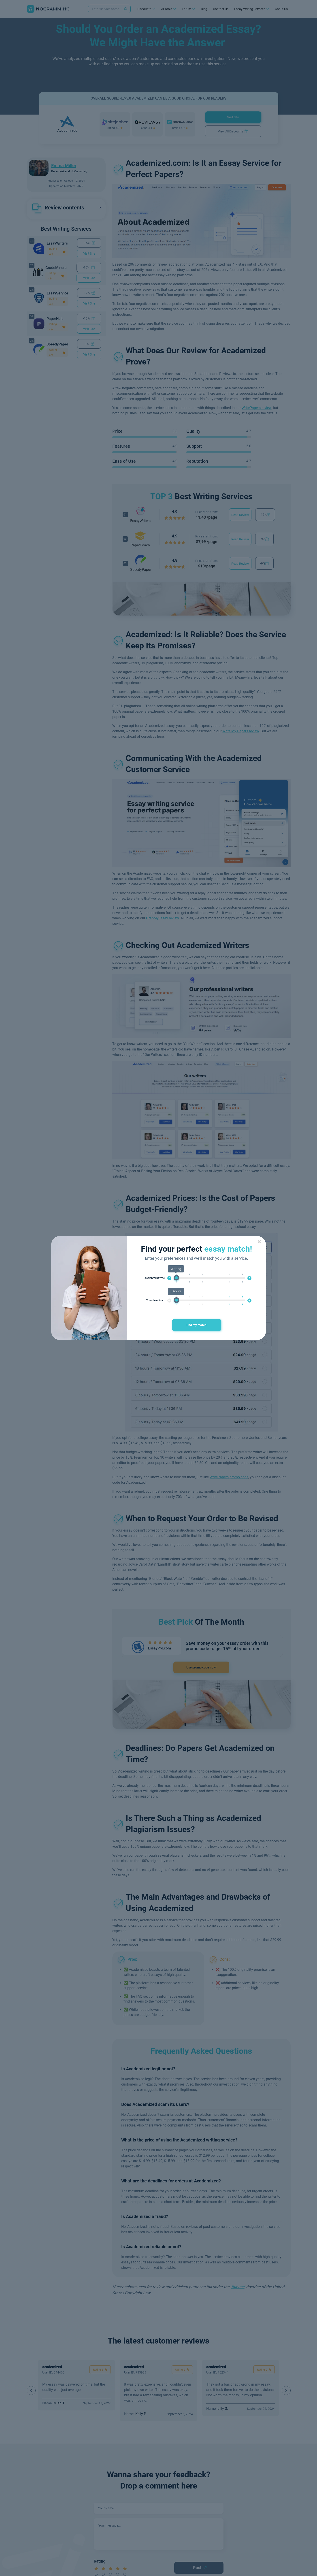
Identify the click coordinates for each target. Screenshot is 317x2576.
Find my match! (196, 1325)
